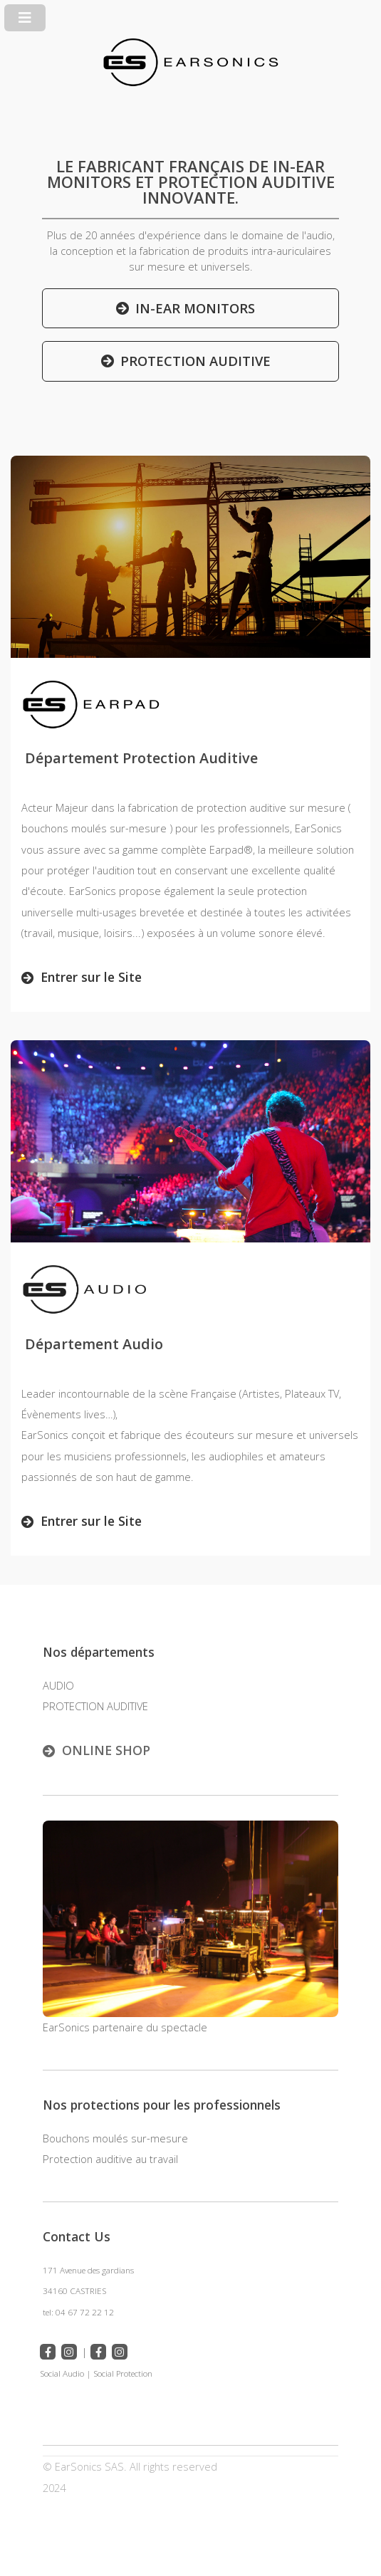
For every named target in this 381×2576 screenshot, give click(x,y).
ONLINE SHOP (106, 1750)
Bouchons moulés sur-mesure (115, 2138)
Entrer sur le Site (91, 976)
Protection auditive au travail (110, 2159)
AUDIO (58, 1685)
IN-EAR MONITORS (195, 308)
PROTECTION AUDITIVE (195, 361)
